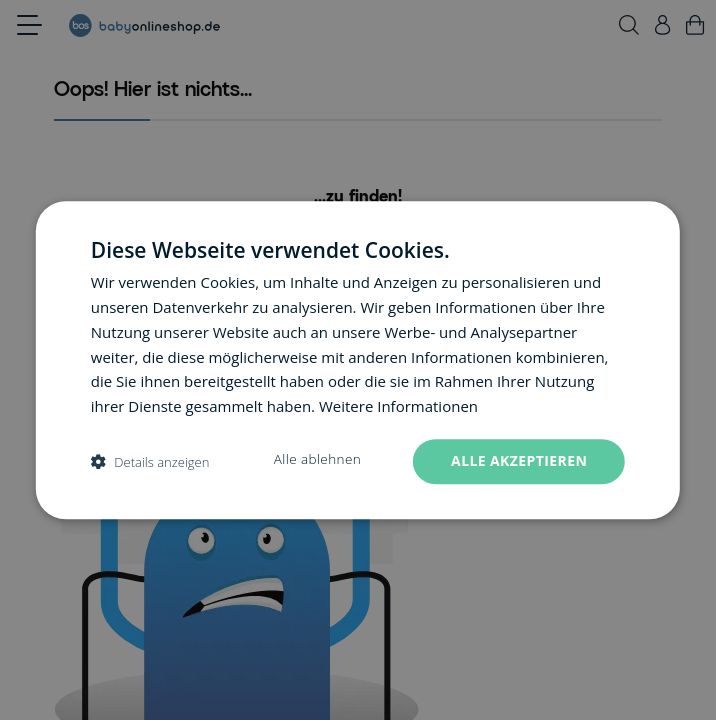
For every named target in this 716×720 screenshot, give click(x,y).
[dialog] (358, 360)
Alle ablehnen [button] (317, 459)
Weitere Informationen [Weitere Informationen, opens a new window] (398, 406)
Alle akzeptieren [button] (519, 460)
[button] (150, 461)
